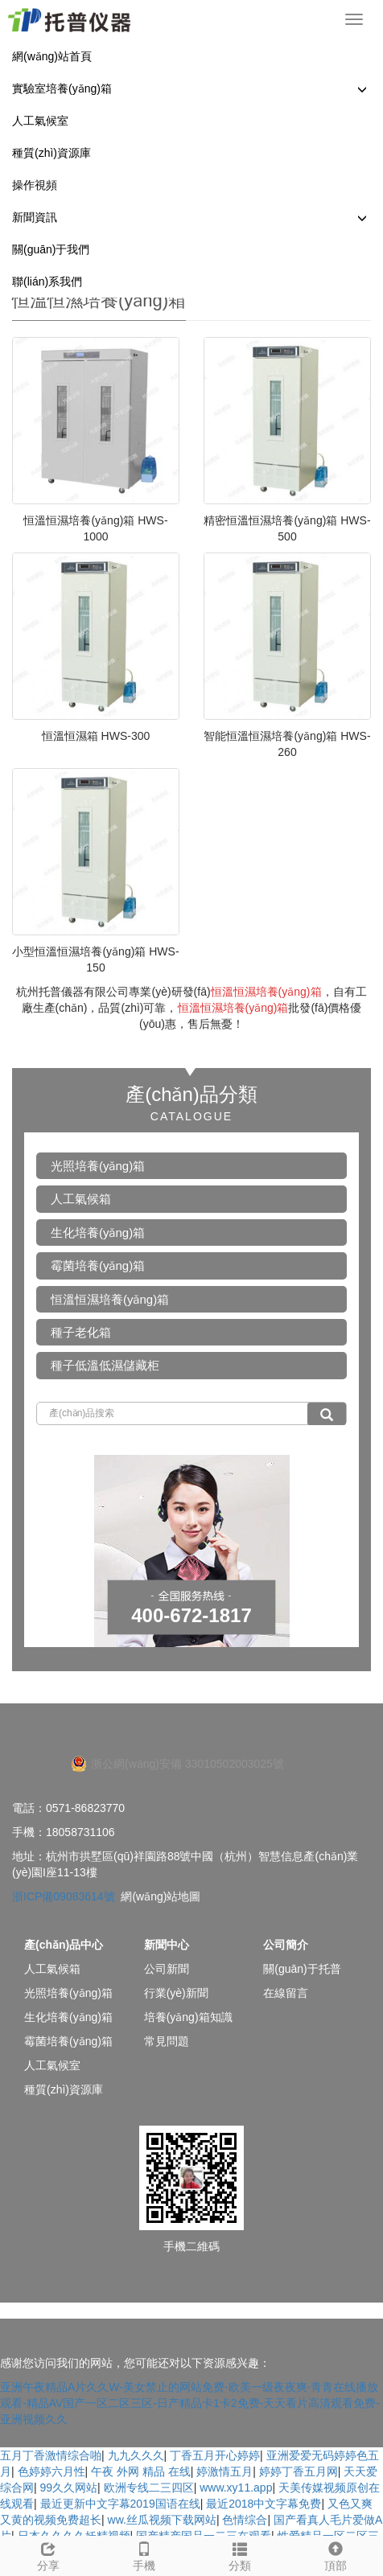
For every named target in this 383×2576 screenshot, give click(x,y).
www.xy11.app (236, 2487)
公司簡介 (285, 1944)
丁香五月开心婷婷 (215, 2455)
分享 (48, 2554)
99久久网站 (69, 2487)
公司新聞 (166, 1968)
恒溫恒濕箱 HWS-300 (96, 735)
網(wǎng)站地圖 (160, 1896)
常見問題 (166, 2041)
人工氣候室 (40, 120)
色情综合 (244, 2519)
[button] (362, 88)
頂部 (335, 2554)
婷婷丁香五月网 (298, 2471)
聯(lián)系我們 (47, 281)
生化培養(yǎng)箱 (98, 1232)
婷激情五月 (224, 2471)
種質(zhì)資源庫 (51, 152)
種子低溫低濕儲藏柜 (105, 1365)
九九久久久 (136, 2455)
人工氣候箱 (81, 1199)
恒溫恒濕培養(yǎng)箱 (110, 1299)
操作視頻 (34, 185)
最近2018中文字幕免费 (263, 2503)
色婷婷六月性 (51, 2471)
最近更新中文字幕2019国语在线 (120, 2503)
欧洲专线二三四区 (149, 2487)
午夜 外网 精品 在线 (141, 2471)
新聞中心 (166, 1944)
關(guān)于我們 (50, 249)
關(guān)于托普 (301, 1968)
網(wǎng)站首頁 (52, 56)
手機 (144, 2554)
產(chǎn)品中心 (63, 1944)
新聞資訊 (34, 217)
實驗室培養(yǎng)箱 (62, 88)
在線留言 (285, 1992)
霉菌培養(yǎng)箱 (98, 1265)
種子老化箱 (81, 1332)
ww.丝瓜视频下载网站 (162, 2519)
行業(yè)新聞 (176, 1992)
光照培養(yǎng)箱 (98, 1166)
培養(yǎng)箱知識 (188, 2017)
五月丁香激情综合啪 (50, 2455)
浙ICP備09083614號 (63, 1896)
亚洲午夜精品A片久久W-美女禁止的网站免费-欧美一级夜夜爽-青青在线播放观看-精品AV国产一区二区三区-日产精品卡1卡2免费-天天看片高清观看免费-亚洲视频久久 (190, 2403)
